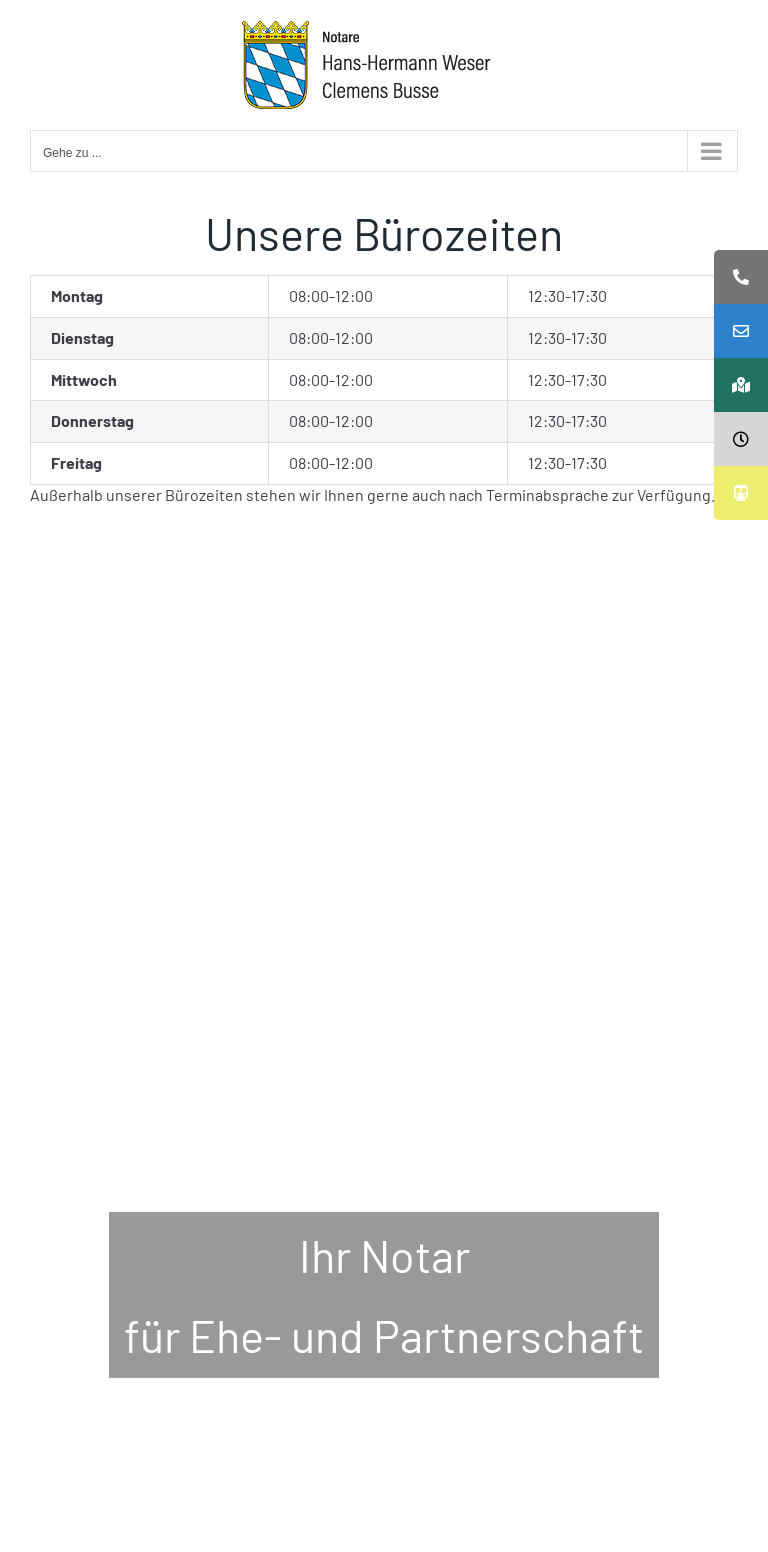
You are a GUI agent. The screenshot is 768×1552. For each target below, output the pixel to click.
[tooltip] (741, 277)
